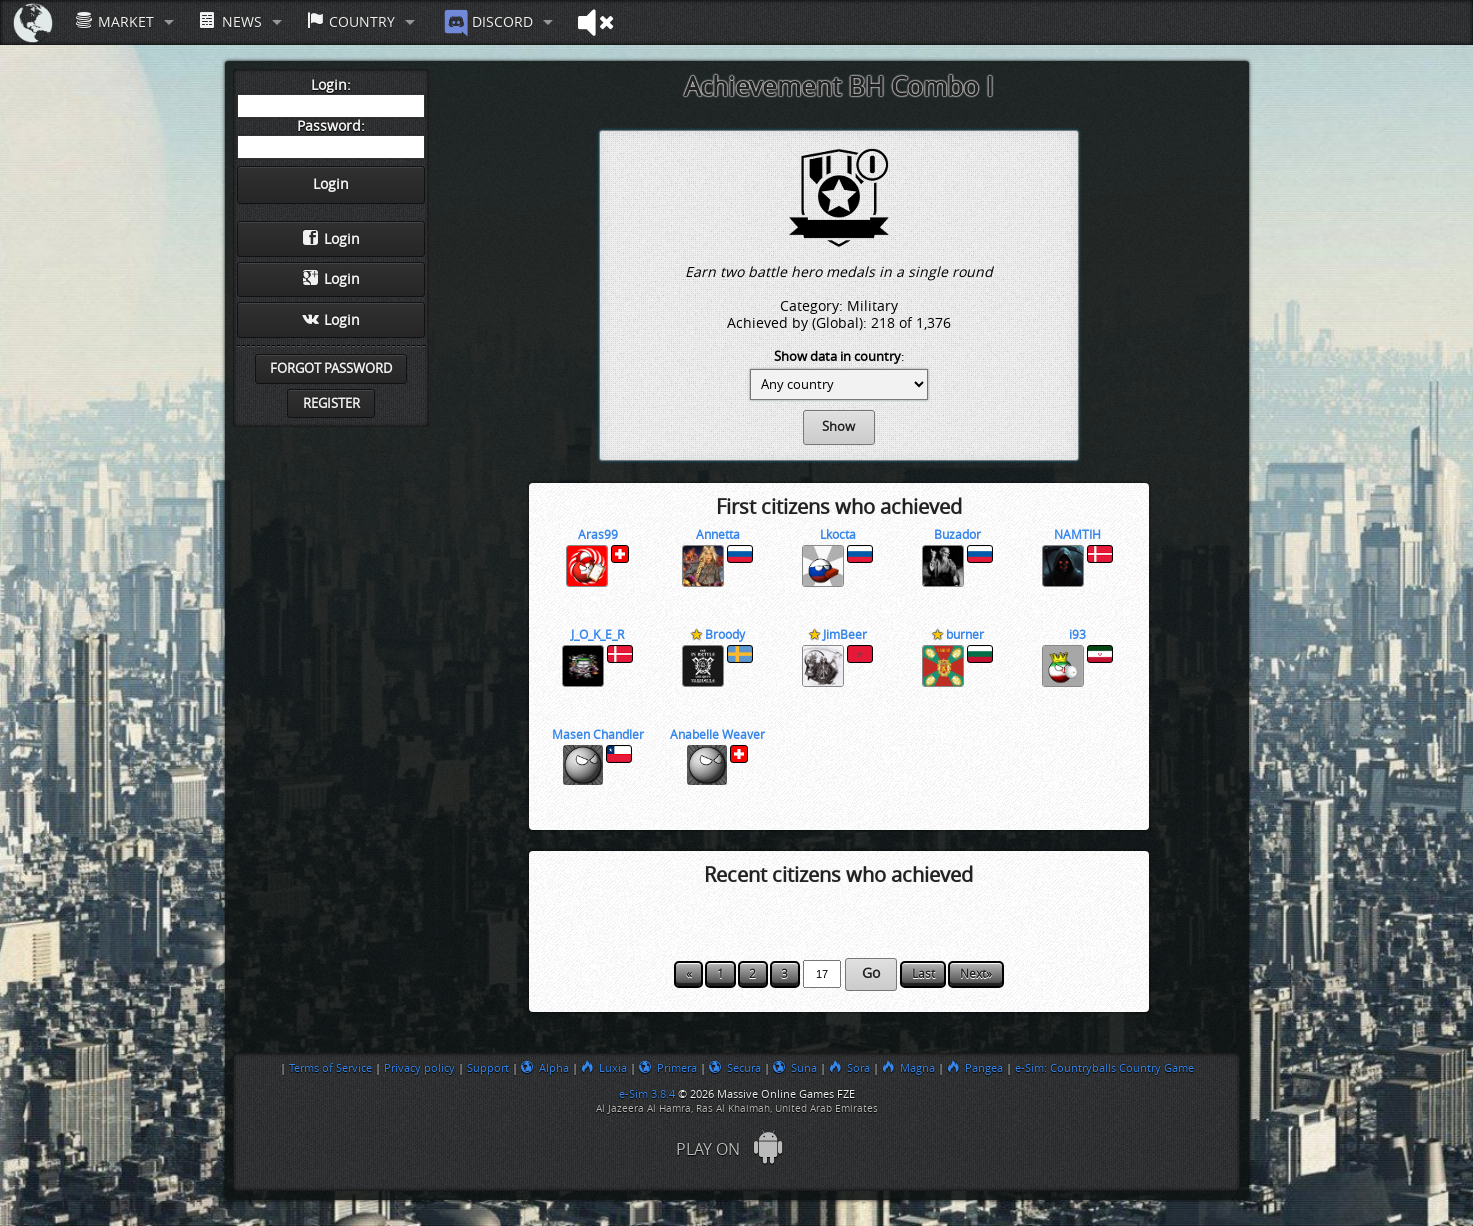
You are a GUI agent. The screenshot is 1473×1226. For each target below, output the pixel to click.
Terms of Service (330, 1068)
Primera (668, 1068)
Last (923, 974)
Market (115, 21)
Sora (849, 1068)
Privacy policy (419, 1068)
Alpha (545, 1068)
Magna (908, 1068)
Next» (976, 974)
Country (351, 21)
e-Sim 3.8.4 (647, 1094)
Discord (486, 23)
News (230, 21)
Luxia (604, 1068)
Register (331, 403)
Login (331, 239)
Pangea (975, 1068)
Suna (795, 1068)
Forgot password (331, 368)
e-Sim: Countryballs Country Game (1104, 1068)
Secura (735, 1068)
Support (488, 1068)
